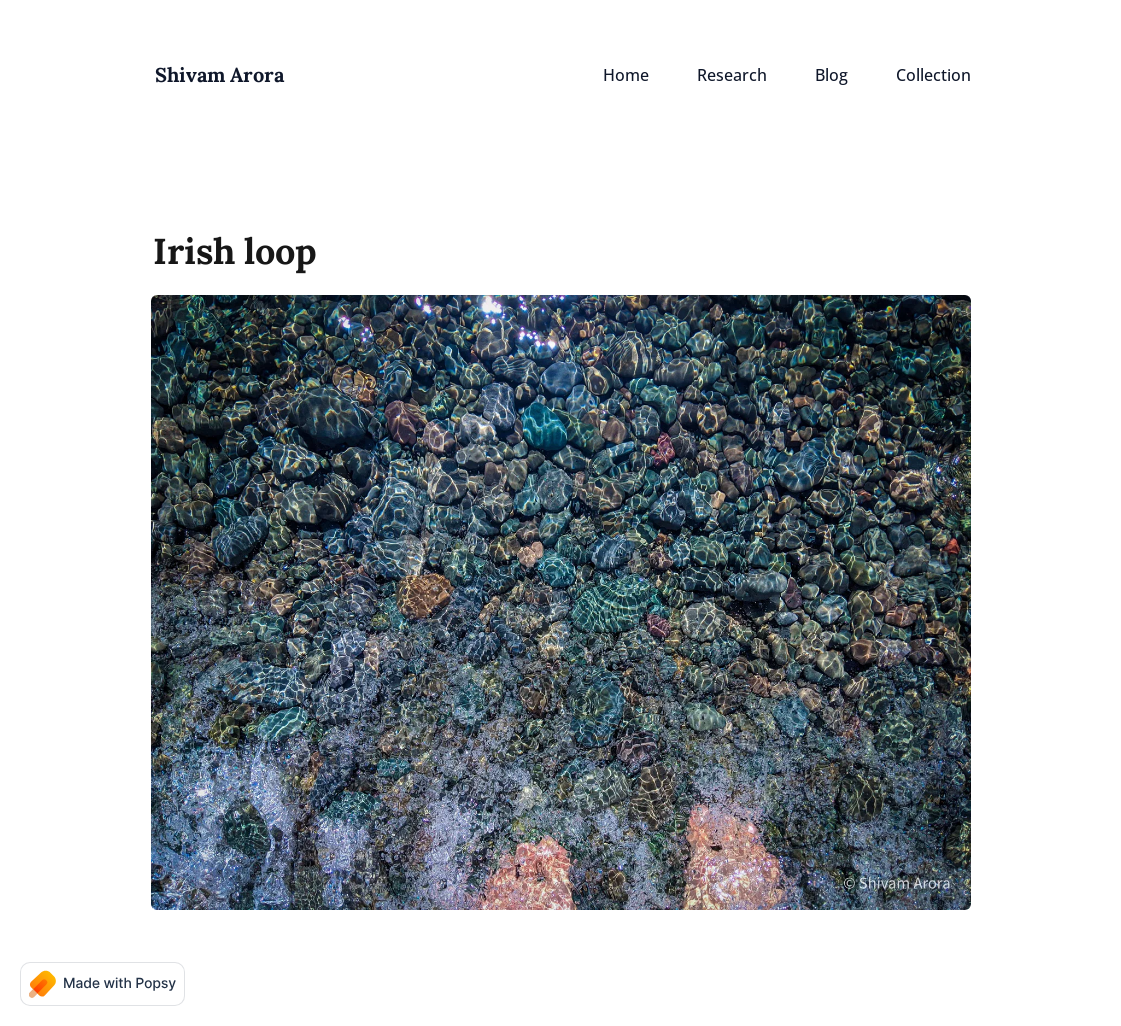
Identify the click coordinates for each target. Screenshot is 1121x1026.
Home (626, 75)
